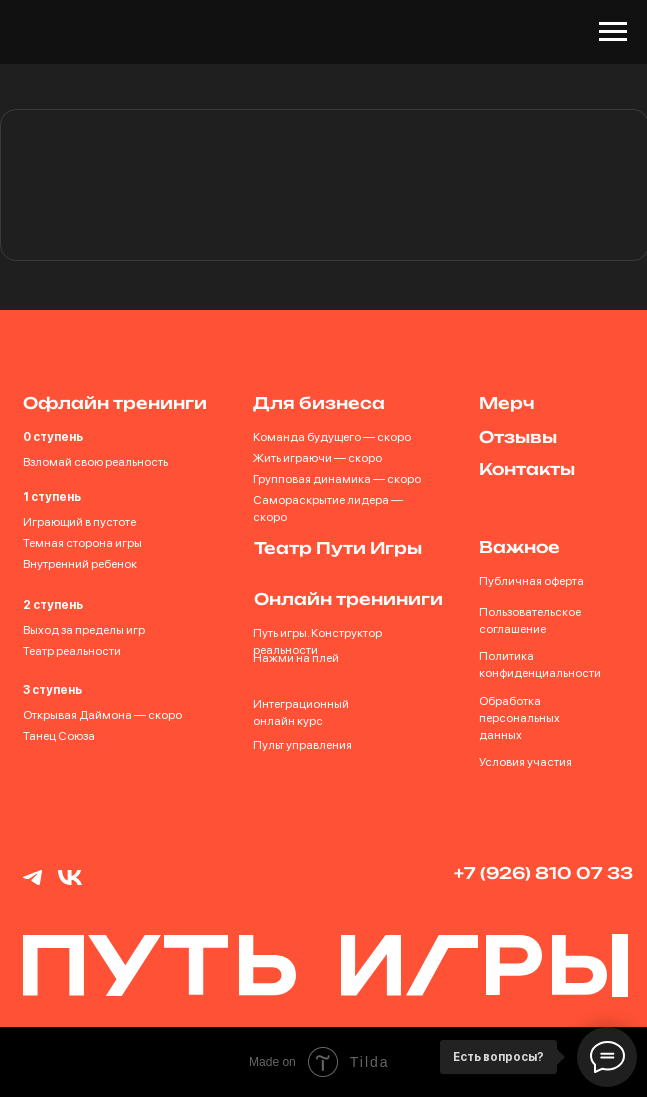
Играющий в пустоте (79, 522)
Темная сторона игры (82, 543)
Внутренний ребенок (80, 564)
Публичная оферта (531, 581)
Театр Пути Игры (338, 548)
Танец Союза (59, 736)
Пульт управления (302, 745)
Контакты (527, 469)
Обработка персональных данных (519, 718)
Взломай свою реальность (95, 462)
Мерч (507, 403)
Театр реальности (72, 651)
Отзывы (518, 437)
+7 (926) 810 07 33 (543, 873)
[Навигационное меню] (613, 32)
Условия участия (525, 762)
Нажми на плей (296, 658)
